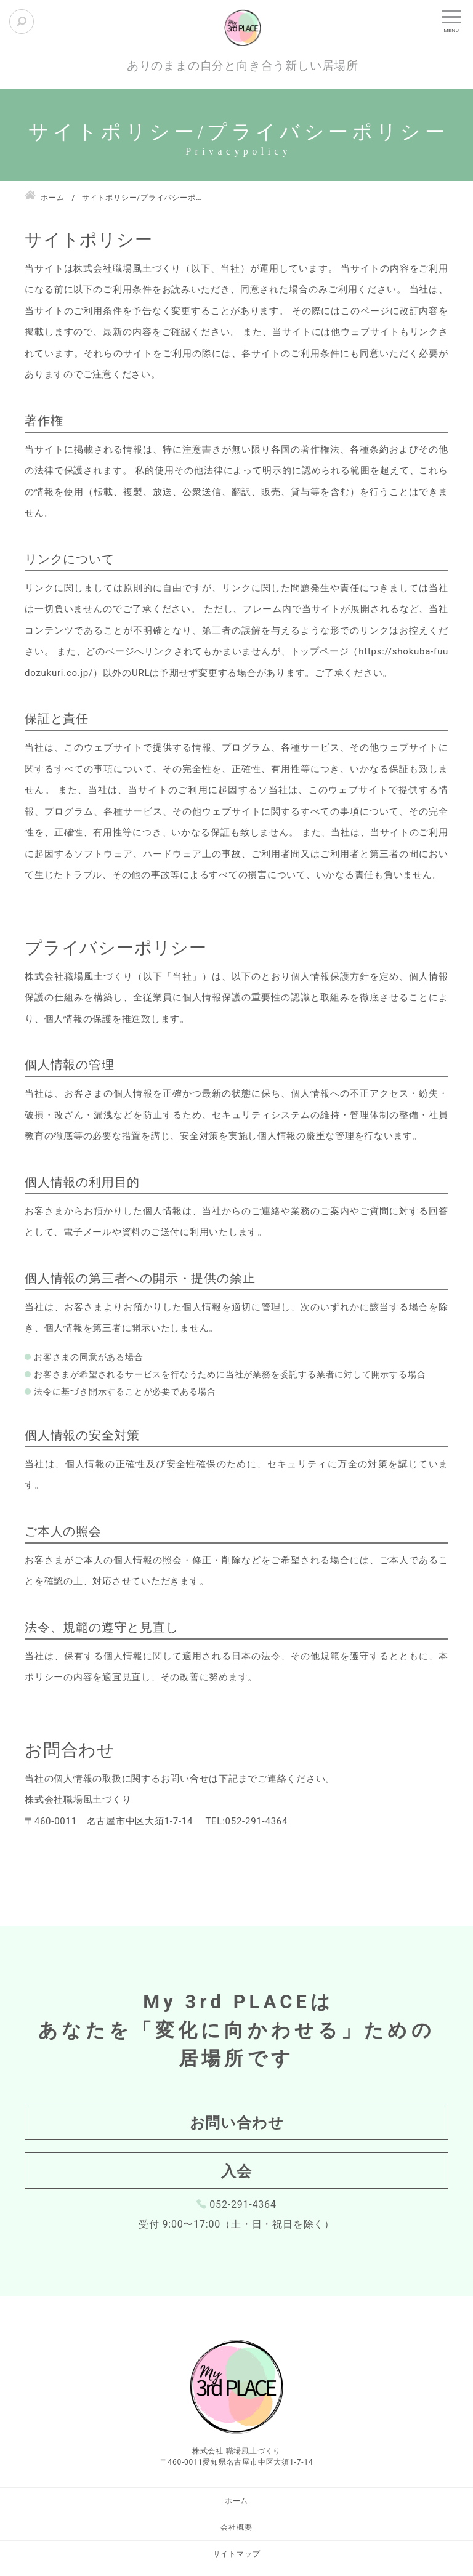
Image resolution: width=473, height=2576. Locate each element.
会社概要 (236, 2527)
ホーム (236, 2501)
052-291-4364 (242, 2204)
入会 (236, 2171)
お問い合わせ (237, 2122)
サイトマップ (237, 2554)
